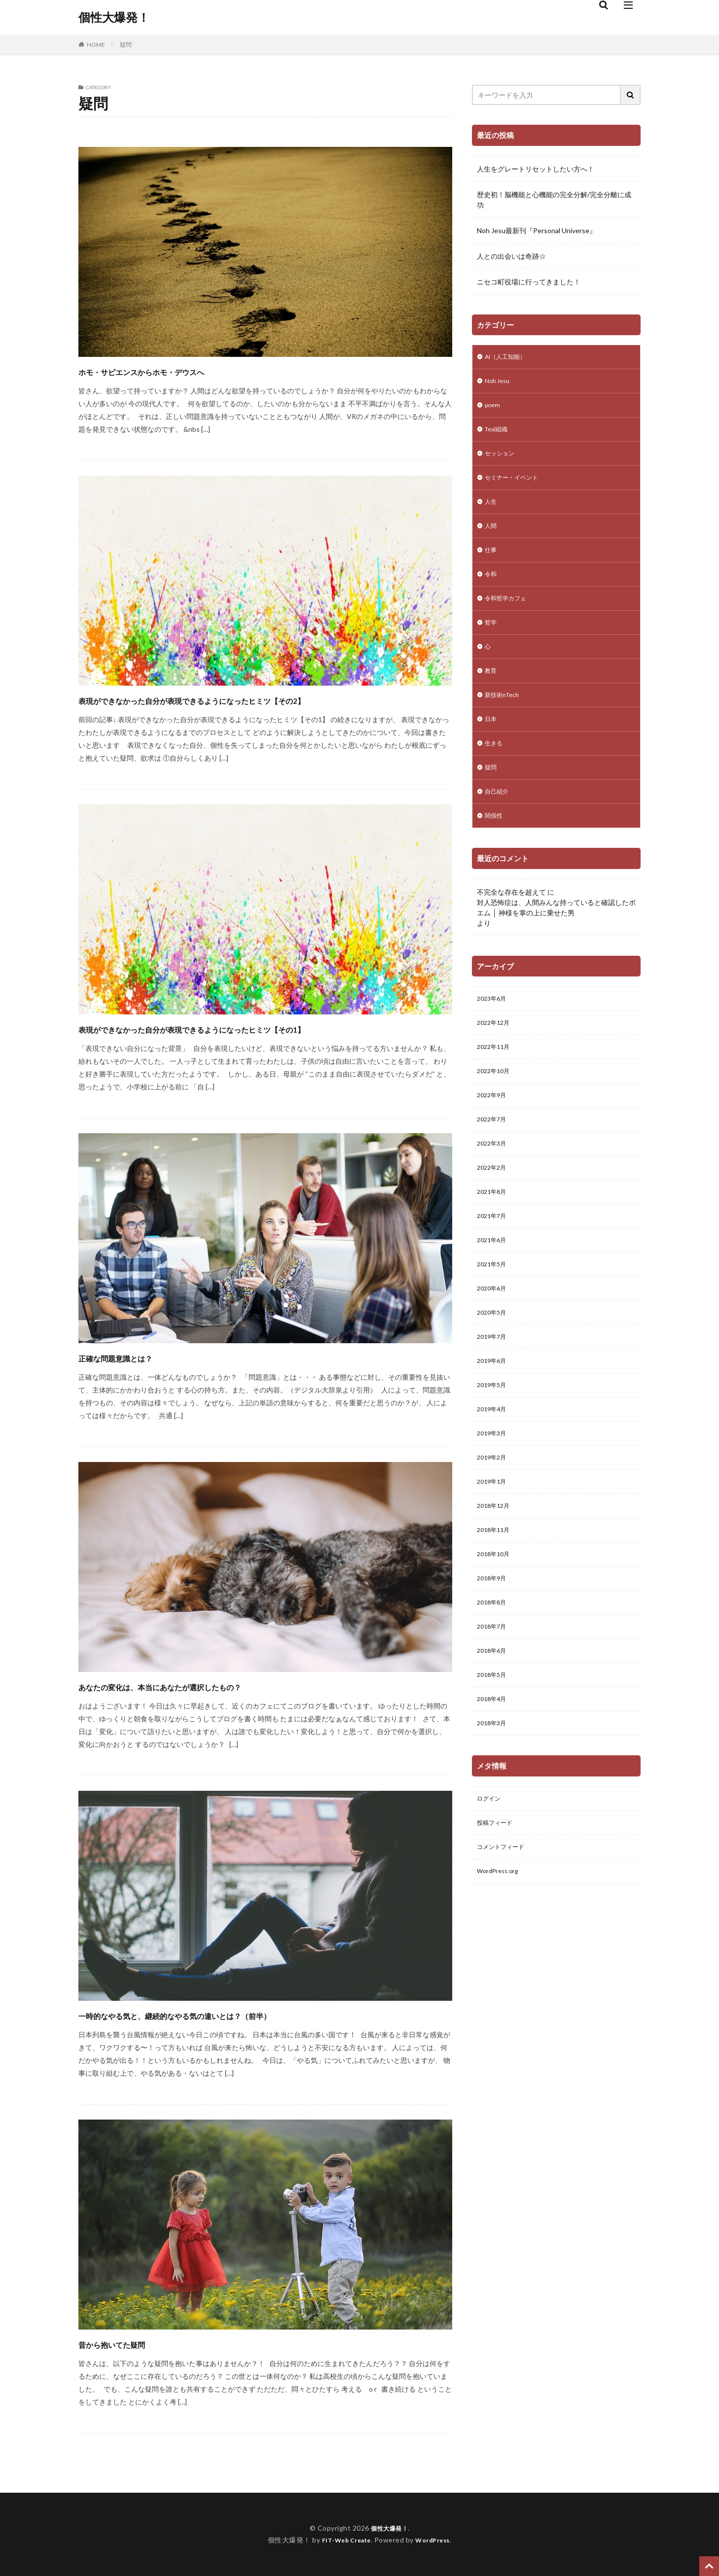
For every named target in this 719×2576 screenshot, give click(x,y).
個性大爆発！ (113, 17)
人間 (492, 537)
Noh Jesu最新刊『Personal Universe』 (536, 230)
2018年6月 (493, 1721)
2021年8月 (493, 1234)
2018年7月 (493, 1695)
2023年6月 (493, 1029)
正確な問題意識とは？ (138, 1357)
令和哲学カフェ (509, 614)
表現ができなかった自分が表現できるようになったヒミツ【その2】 (264, 699)
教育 (492, 691)
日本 (492, 742)
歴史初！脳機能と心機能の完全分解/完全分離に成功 (554, 199)
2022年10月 (495, 1106)
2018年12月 (495, 1567)
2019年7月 (493, 1388)
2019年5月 (493, 1439)
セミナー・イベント (516, 486)
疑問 (126, 44)
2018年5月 (493, 1746)
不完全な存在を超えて (511, 921)
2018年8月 (493, 1670)
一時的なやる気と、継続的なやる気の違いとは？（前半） (235, 2014)
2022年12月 (495, 1054)
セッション (502, 460)
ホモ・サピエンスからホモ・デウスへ (182, 370)
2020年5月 (493, 1362)
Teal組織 (498, 434)
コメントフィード (504, 1926)
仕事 (492, 562)
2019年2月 (493, 1516)
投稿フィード (497, 1900)
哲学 (492, 639)
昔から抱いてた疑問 (132, 2343)
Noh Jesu (499, 383)
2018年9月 (493, 1644)
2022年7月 (493, 1157)
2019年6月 (493, 1413)
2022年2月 (493, 1208)
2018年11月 (495, 1593)
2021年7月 (493, 1259)
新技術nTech (505, 716)
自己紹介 (498, 819)
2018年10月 (495, 1618)
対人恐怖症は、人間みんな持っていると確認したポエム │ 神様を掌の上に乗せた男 (556, 937)
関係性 (495, 844)
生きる (495, 768)
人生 (492, 511)
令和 (492, 588)
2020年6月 (493, 1336)
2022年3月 (493, 1183)
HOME (96, 44)
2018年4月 (493, 1772)
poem (493, 409)
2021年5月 (493, 1311)
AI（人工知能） (509, 357)
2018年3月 (493, 1798)
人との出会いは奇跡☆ (511, 256)
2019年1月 (493, 1541)
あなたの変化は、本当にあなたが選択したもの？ (212, 1685)
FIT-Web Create (343, 2540)
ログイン (490, 1875)
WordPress (437, 2540)
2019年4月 (493, 1465)
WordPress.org (500, 1952)
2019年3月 (493, 1490)
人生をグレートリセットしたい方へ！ (535, 169)
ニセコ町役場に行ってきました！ (528, 282)
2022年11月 (495, 1080)
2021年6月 (493, 1285)
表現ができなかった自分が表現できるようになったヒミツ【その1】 (264, 1028)
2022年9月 (493, 1131)
